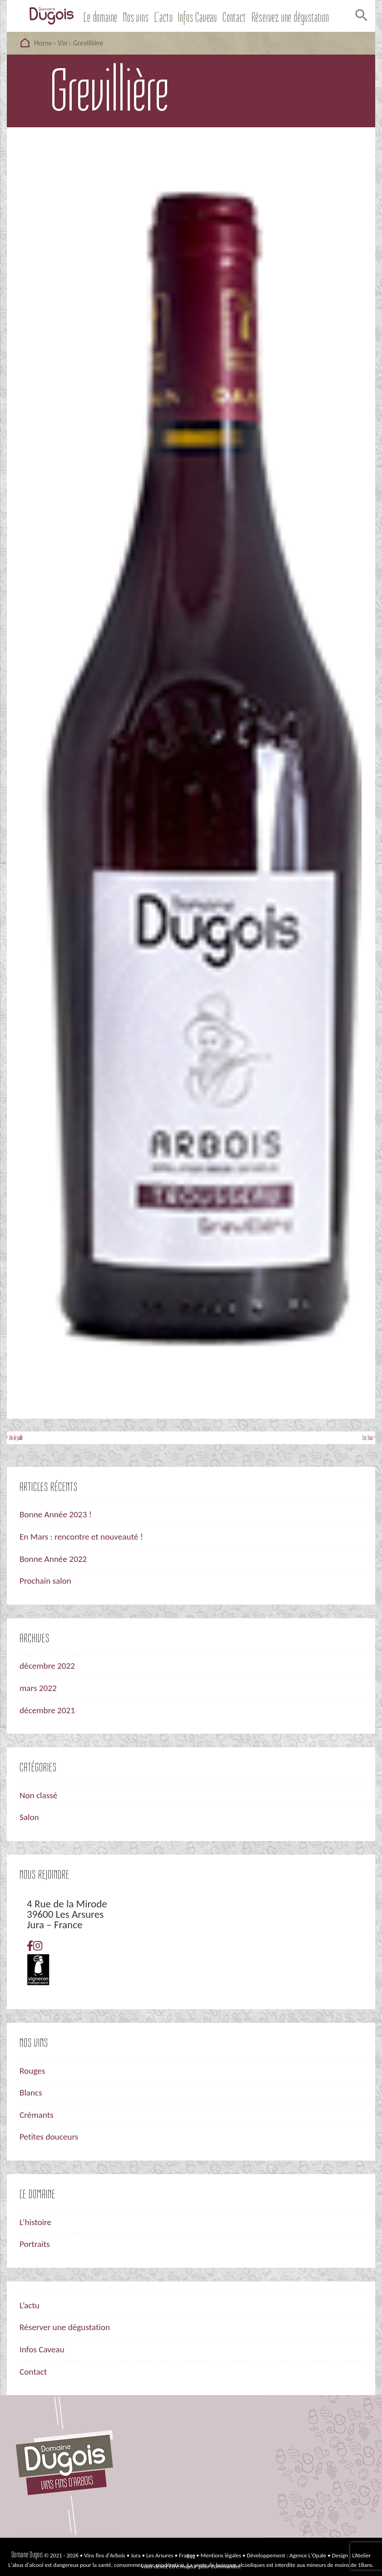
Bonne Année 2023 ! (56, 1514)
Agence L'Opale (307, 2555)
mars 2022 (38, 1688)
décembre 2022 (47, 1666)
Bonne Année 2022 (53, 1559)
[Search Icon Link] (360, 17)
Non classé (38, 1795)
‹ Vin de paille (15, 1438)
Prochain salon (45, 1581)
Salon (29, 1817)
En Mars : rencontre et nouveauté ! (81, 1536)
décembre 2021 (47, 1710)
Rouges (32, 2071)
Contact (234, 17)
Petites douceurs (49, 2136)
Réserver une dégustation (65, 2327)
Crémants (37, 2115)
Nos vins (136, 17)
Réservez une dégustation (290, 17)
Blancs (31, 2092)
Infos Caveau (197, 17)
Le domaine (101, 17)
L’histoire (35, 2222)
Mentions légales (220, 2555)
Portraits (35, 2244)
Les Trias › (368, 1438)
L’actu (163, 17)
